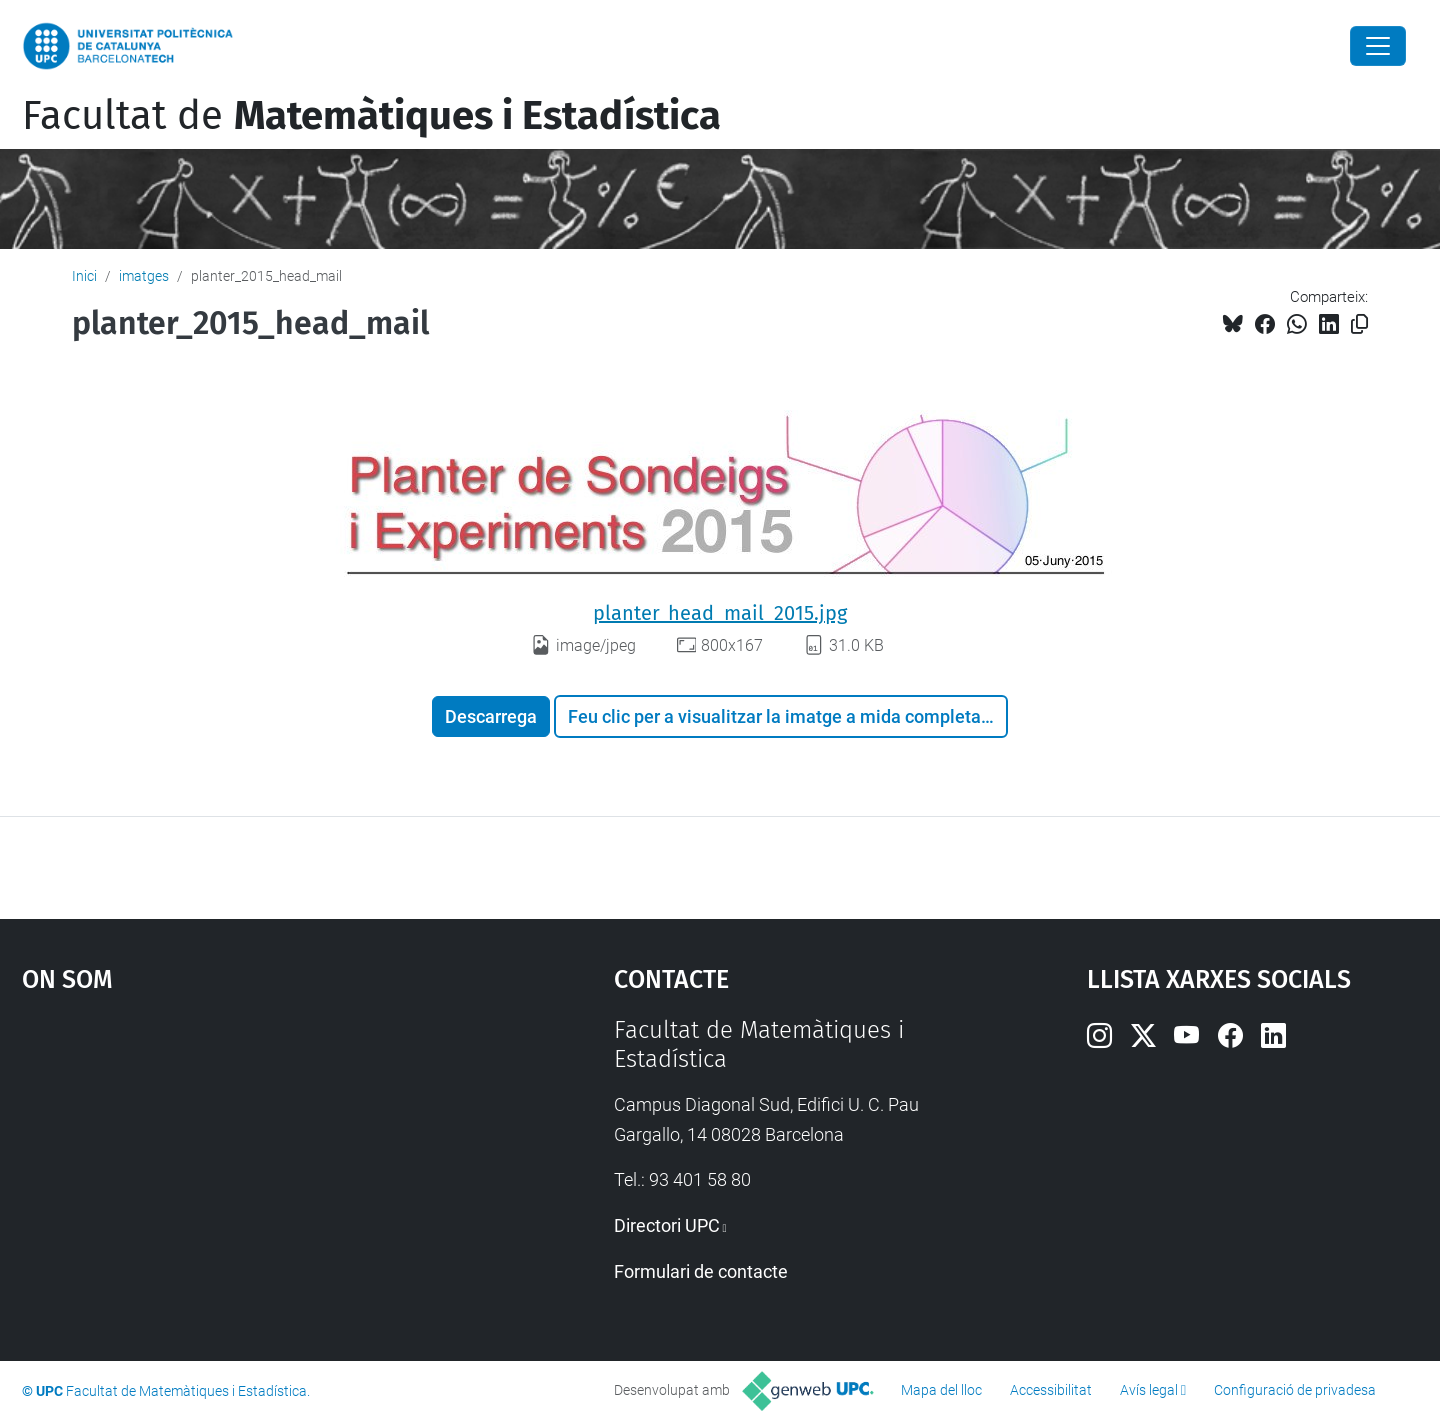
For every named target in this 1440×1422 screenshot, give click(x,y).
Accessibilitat (1051, 1390)
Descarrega (491, 716)
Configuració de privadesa (1295, 1390)
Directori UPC (667, 1225)
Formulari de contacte (701, 1271)
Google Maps (247, 1166)
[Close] (1378, 46)
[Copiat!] (1359, 324)
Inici (84, 276)
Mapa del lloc (941, 1390)
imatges (144, 276)
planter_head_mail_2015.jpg (720, 613)
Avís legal (1149, 1390)
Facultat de (371, 116)
